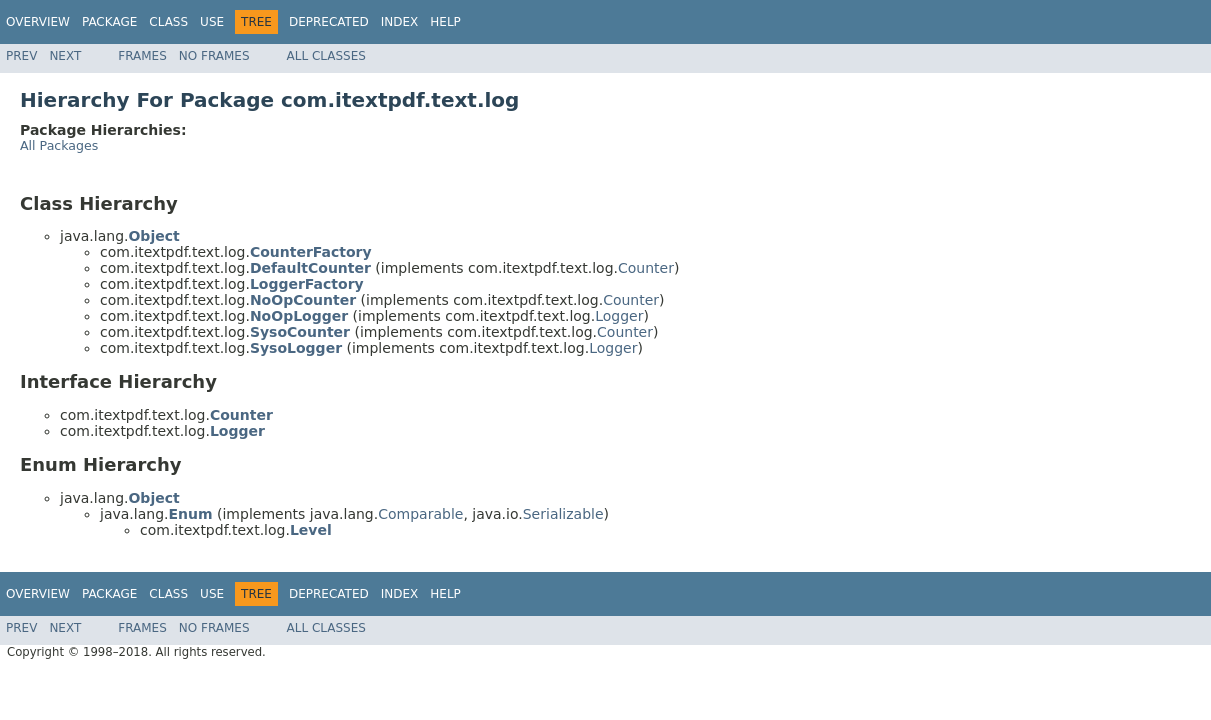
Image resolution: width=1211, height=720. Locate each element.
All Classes (326, 56)
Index (400, 22)
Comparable (420, 514)
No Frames (214, 56)
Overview (38, 22)
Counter (646, 268)
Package (109, 22)
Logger (619, 316)
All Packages (59, 145)
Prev (21, 56)
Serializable (563, 514)
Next (65, 56)
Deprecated (329, 22)
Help (445, 22)
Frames (142, 56)
